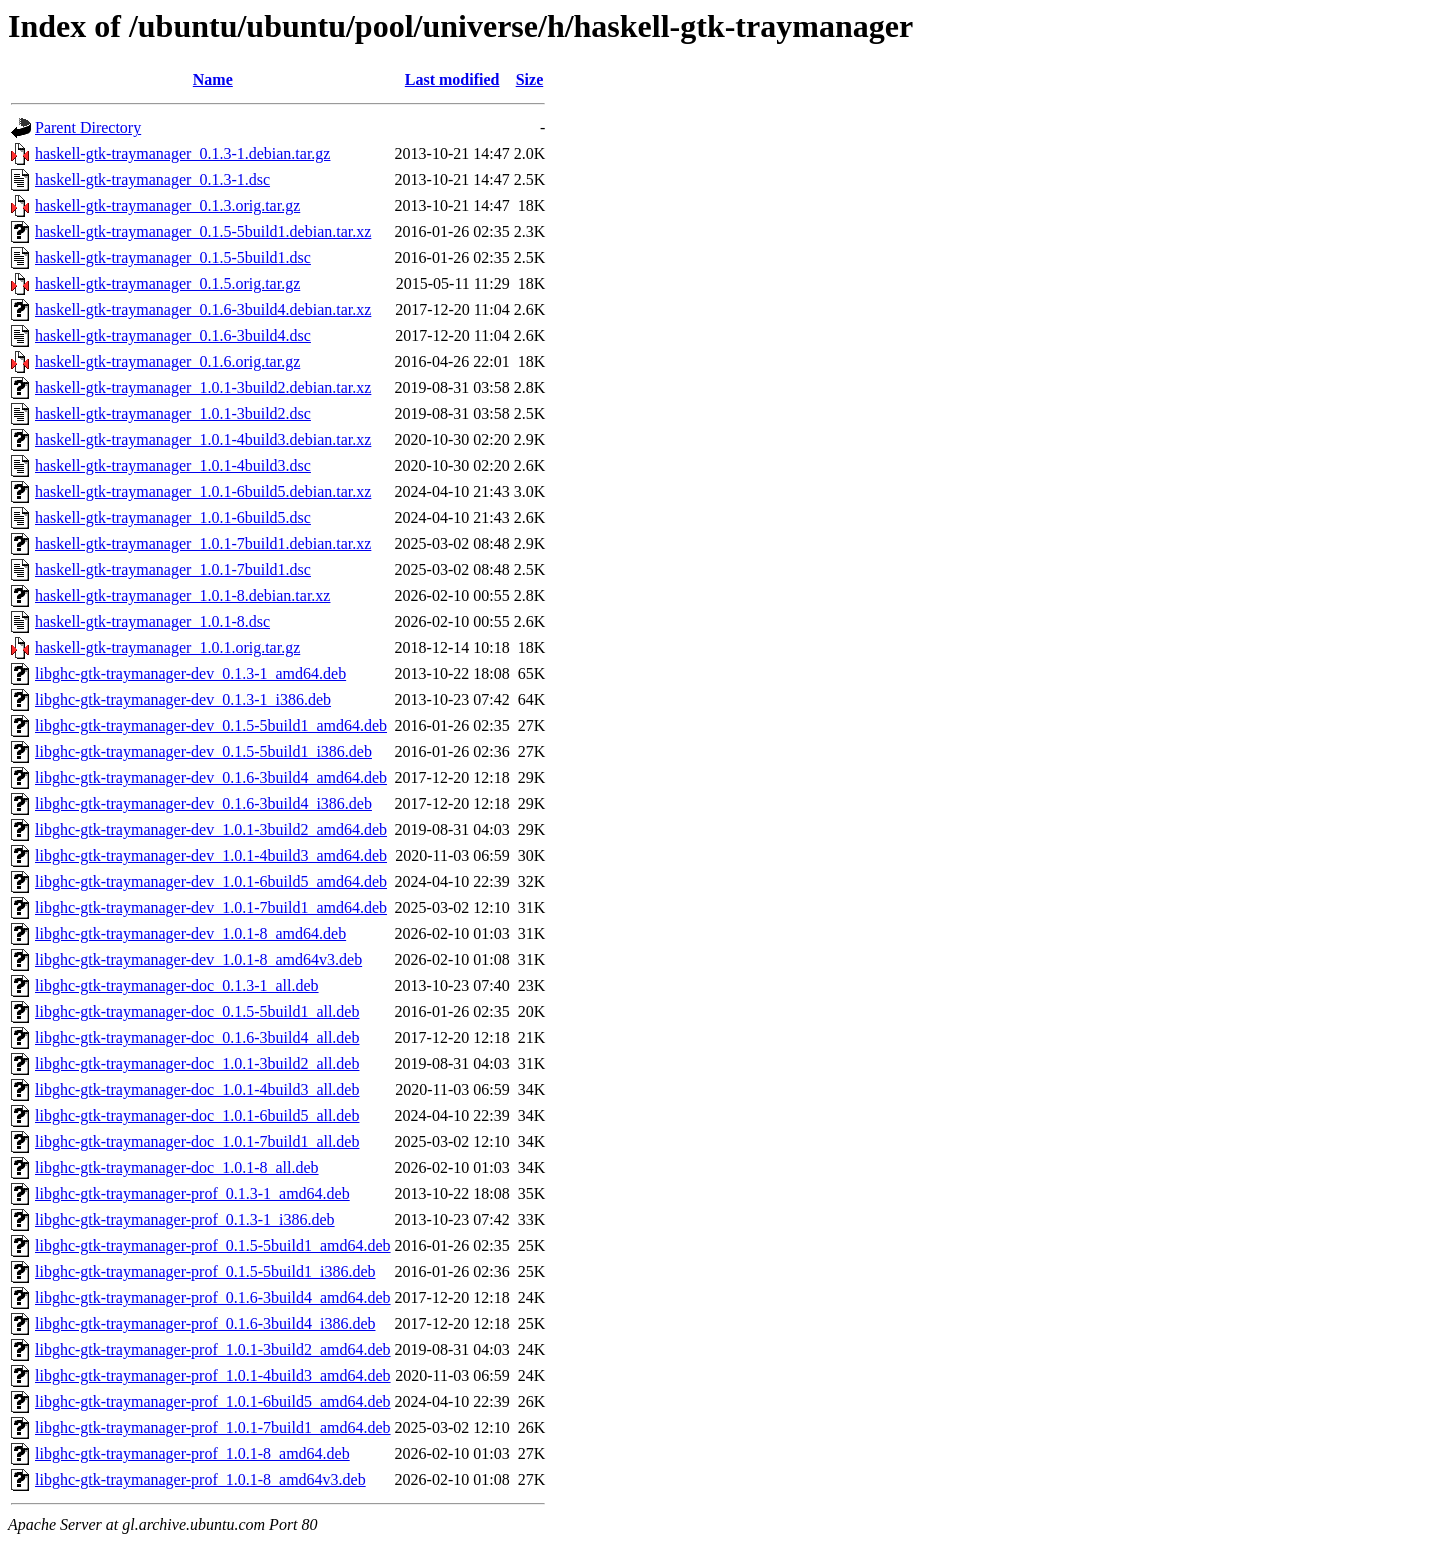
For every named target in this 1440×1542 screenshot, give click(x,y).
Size (530, 79)
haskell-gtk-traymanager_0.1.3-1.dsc (152, 179)
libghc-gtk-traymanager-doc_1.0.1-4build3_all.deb (197, 1089)
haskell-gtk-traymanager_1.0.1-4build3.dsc (173, 465)
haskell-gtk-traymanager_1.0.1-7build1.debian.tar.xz (203, 543)
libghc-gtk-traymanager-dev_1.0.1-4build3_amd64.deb (211, 855)
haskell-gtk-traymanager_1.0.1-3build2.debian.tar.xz (203, 387)
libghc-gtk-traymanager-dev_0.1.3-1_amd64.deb (190, 673)
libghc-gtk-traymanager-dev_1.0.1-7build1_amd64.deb (211, 907)
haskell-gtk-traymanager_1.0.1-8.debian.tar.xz (182, 595)
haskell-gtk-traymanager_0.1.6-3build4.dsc (173, 335)
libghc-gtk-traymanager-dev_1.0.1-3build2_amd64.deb (211, 829)
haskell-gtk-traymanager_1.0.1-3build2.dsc (173, 413)
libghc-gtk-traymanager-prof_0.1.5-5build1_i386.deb (205, 1271)
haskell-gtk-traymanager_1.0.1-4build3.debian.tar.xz (203, 439)
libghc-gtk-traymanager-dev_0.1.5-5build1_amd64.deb (211, 725)
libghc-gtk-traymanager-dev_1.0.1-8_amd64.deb (190, 933)
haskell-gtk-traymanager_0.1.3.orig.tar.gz (167, 205)
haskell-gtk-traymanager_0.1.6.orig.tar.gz (167, 361)
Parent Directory (88, 127)
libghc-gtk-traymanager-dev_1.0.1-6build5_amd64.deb (211, 881)
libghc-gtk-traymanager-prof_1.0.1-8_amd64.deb (192, 1453)
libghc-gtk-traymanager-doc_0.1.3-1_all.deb (177, 985)
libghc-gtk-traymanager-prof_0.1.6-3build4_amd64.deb (213, 1297)
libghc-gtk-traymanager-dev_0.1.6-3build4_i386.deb (203, 803)
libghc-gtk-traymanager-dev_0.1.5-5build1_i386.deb (203, 751)
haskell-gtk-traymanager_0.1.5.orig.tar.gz (167, 283)
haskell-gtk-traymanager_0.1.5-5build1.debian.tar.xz (203, 231)
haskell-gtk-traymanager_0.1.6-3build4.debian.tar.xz (203, 309)
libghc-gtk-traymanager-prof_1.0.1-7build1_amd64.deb (213, 1427)
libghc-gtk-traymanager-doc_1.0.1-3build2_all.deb (197, 1063)
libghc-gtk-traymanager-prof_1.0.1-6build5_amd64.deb (213, 1401)
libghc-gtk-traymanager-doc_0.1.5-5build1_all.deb (197, 1011)
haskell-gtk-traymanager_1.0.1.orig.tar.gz (167, 647)
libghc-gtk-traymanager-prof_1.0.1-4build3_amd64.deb (213, 1375)
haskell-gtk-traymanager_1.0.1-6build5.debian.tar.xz (203, 491)
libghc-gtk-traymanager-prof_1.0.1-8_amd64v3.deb (200, 1479)
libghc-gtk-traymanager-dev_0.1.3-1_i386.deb (183, 699)
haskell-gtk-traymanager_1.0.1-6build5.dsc (173, 517)
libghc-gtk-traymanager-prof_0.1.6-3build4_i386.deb (205, 1323)
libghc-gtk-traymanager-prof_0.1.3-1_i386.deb (185, 1219)
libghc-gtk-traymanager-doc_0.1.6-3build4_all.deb (197, 1037)
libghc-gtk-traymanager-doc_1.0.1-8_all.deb (177, 1167)
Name (213, 79)
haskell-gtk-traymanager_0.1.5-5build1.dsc (173, 257)
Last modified (452, 79)
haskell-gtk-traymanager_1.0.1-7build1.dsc (173, 569)
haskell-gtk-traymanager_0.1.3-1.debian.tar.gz (182, 153)
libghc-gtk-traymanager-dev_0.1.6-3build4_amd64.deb (211, 777)
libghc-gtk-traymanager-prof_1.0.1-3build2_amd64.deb (213, 1349)
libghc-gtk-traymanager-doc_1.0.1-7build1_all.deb (197, 1141)
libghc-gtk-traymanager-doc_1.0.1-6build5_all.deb (197, 1115)
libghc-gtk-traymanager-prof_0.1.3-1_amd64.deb (192, 1193)
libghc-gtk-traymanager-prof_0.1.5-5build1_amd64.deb (213, 1245)
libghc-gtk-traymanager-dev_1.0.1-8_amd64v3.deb (198, 959)
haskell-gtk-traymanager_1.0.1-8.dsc (152, 621)
